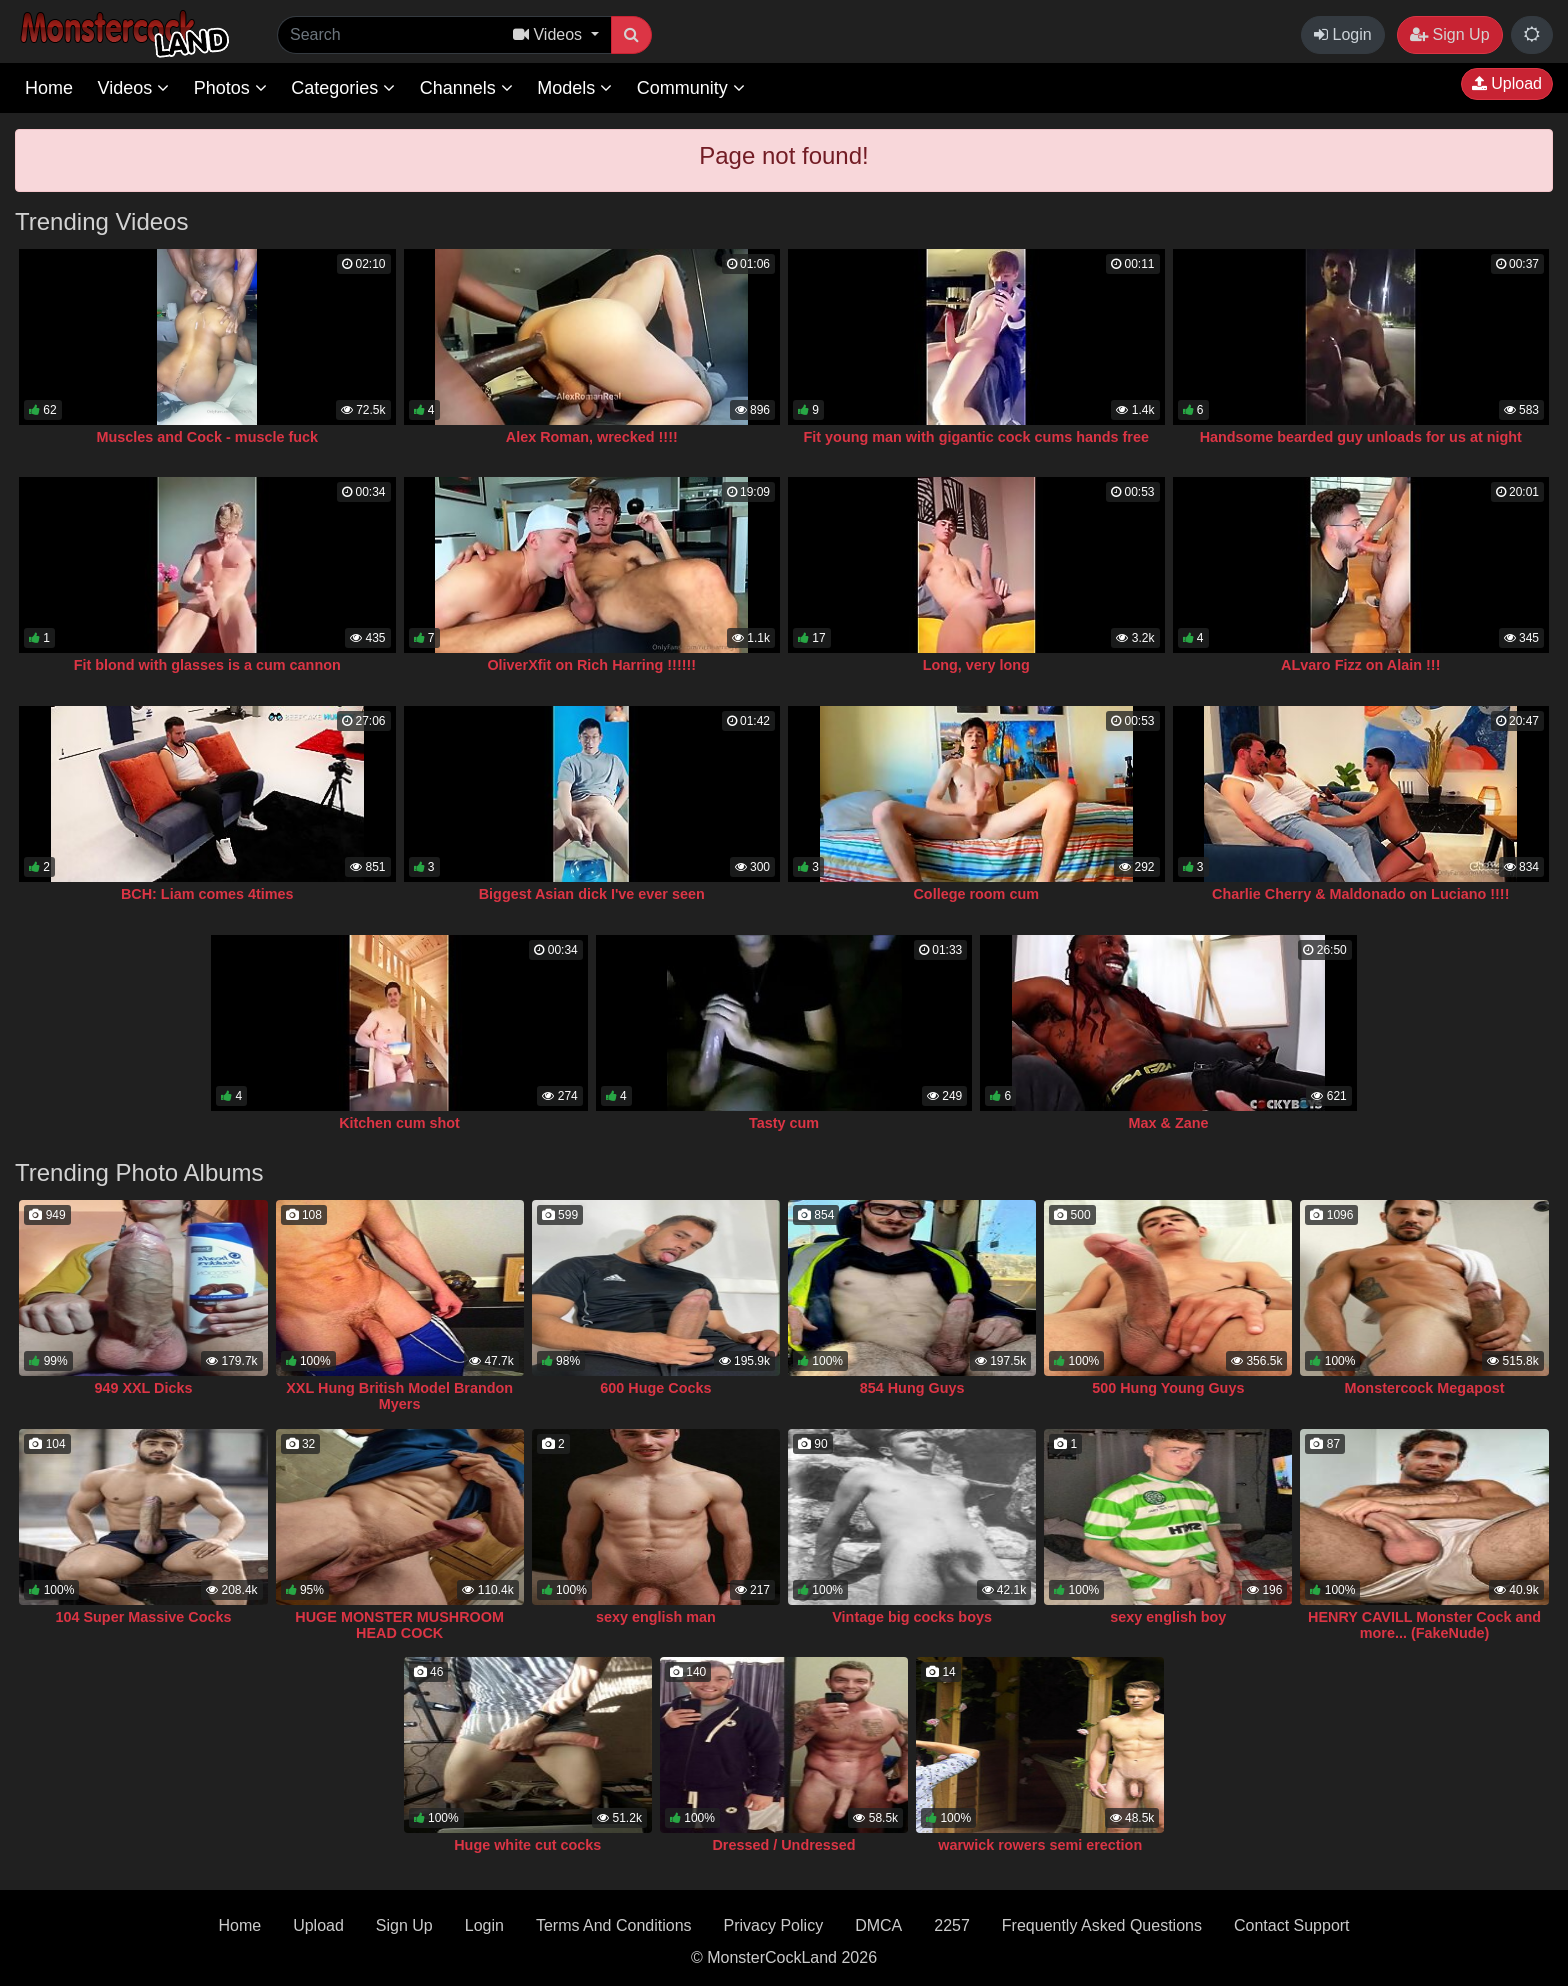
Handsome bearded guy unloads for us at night (1361, 437)
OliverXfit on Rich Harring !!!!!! (591, 665)
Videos (133, 88)
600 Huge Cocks (655, 1388)
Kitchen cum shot (399, 1123)
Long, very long (976, 665)
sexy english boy (1168, 1617)
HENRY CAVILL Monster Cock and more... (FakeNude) (1424, 1625)
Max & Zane (1169, 1123)
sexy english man (656, 1617)
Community (691, 88)
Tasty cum (784, 1123)
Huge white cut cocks (527, 1845)
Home (49, 88)
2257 (952, 1925)
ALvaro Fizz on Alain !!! (1360, 665)
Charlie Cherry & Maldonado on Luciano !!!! (1360, 894)
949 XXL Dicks (143, 1388)
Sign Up (1449, 34)
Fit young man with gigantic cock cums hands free (976, 437)
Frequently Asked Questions (1102, 1925)
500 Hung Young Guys (1168, 1388)
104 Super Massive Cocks (143, 1617)
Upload (1507, 83)
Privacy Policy (774, 1925)
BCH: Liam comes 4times (207, 894)
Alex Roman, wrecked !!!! (592, 437)
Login (1343, 34)
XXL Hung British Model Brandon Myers (399, 1396)
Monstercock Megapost (1425, 1388)
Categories (343, 88)
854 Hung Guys (912, 1388)
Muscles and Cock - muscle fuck (207, 437)
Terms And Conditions (614, 1925)
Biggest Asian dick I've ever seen (592, 894)
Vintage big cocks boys (912, 1617)
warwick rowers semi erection (1040, 1845)
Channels (466, 88)
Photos (230, 88)
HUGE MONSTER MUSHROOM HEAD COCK (399, 1625)
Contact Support (1292, 1925)
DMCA (878, 1925)
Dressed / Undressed (783, 1845)
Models (574, 88)
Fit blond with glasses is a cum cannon (207, 665)
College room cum (976, 894)
